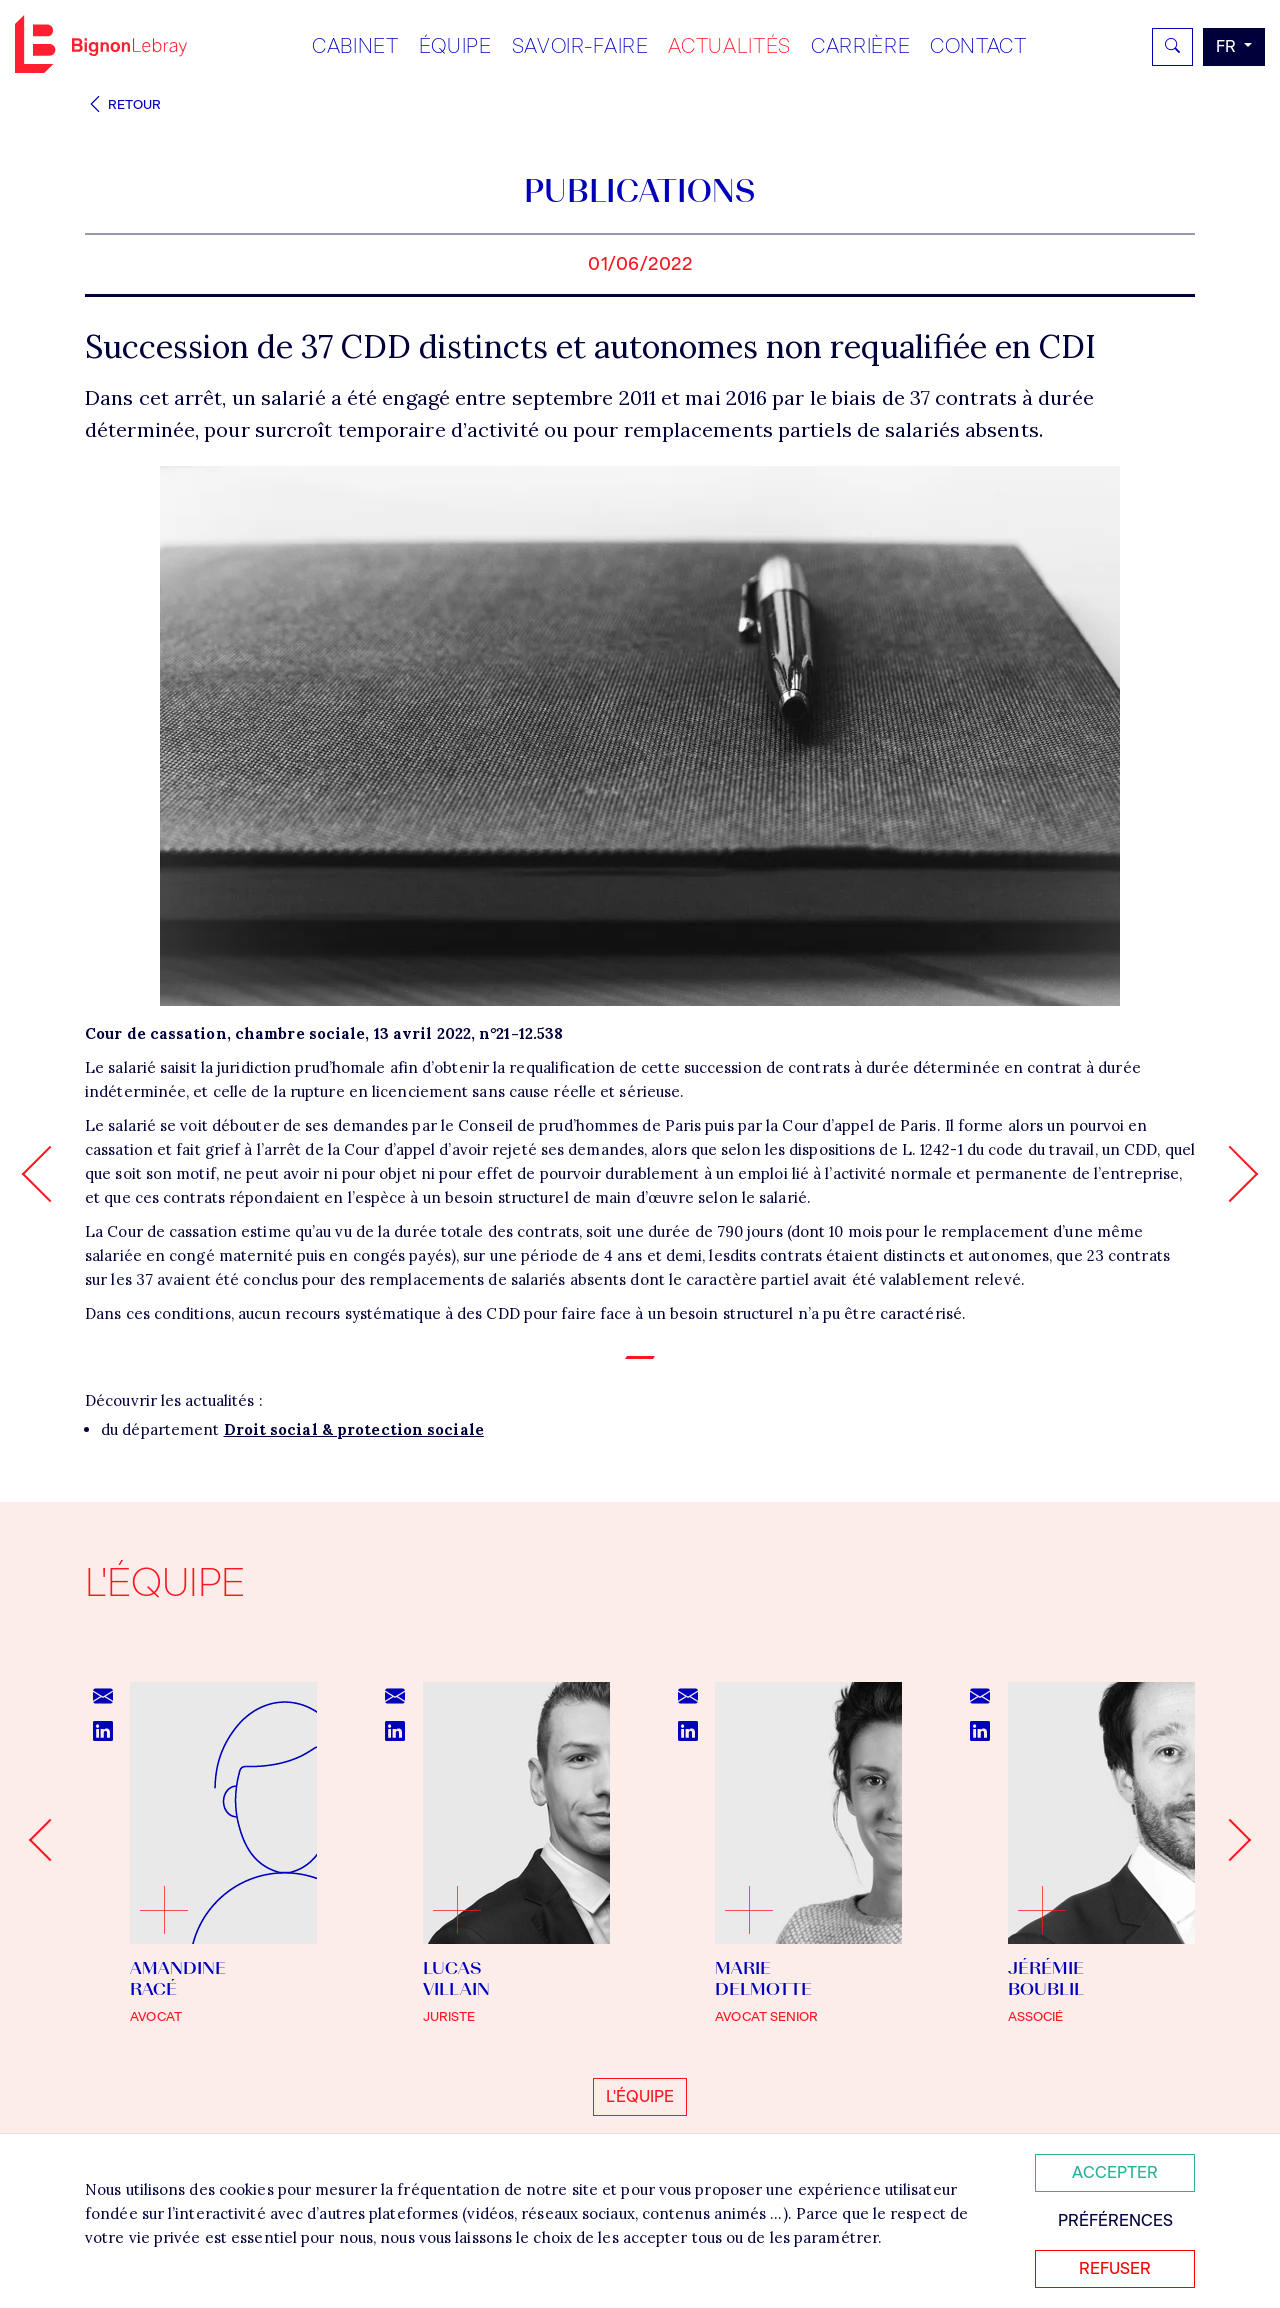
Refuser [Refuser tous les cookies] (1115, 2268)
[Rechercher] (1172, 47)
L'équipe (640, 2096)
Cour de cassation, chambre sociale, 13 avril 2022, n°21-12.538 (324, 1033)
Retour (123, 104)
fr (1228, 46)
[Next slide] (1230, 1840)
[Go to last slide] (50, 1840)
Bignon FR (101, 44)
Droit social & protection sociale (354, 1429)
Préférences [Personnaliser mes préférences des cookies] (1115, 2220)
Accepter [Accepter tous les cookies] (1115, 2172)
